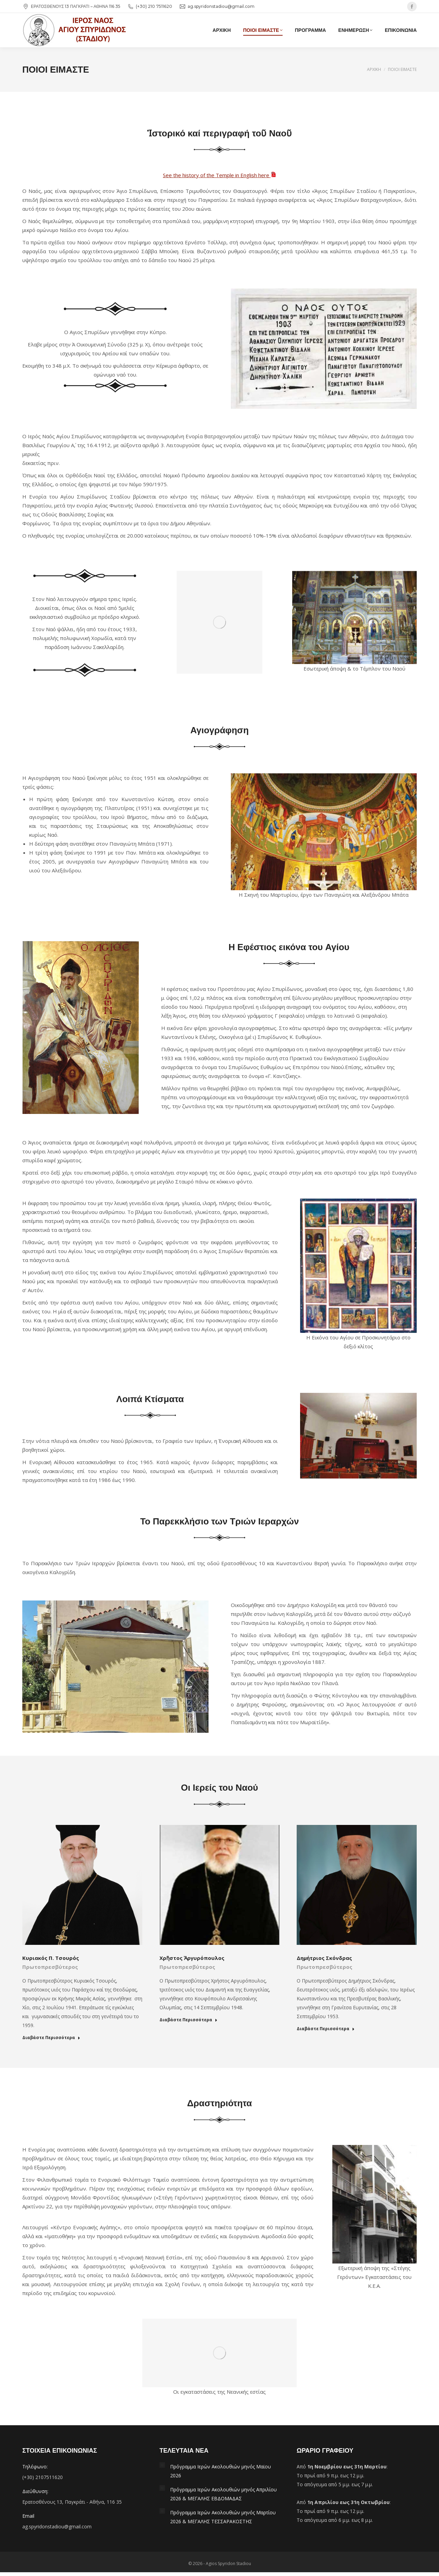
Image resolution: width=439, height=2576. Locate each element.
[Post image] (162, 2465)
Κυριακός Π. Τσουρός (50, 1957)
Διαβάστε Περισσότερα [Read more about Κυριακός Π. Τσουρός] (51, 2037)
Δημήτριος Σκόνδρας (324, 1957)
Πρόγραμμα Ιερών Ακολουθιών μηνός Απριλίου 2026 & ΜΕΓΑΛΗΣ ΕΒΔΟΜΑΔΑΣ (223, 2494)
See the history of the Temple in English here (219, 175)
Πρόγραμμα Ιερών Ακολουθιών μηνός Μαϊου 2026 (220, 2471)
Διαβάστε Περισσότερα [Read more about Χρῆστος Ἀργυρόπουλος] (188, 2020)
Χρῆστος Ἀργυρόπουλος (191, 1957)
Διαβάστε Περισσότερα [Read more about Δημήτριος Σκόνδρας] (326, 2029)
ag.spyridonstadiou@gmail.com (216, 6)
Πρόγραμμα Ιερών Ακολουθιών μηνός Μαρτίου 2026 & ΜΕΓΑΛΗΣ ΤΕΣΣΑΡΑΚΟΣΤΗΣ (223, 2517)
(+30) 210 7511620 (149, 6)
